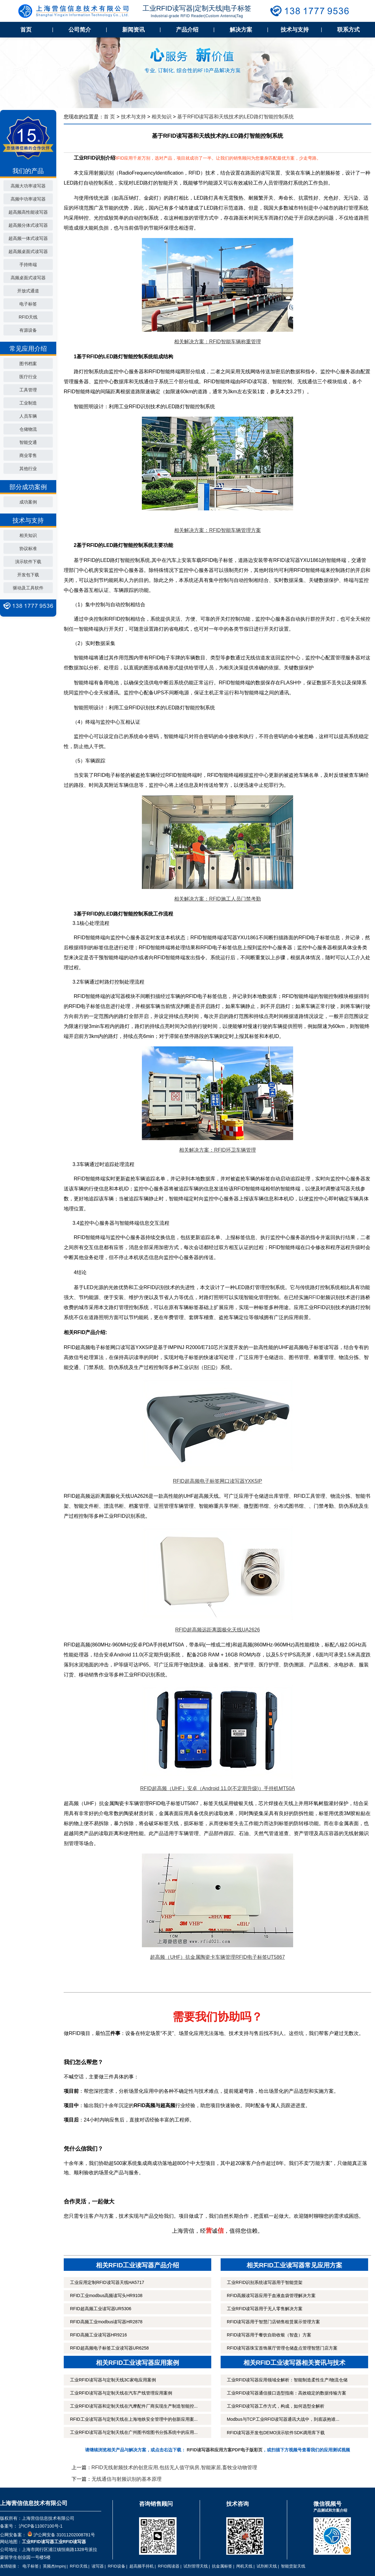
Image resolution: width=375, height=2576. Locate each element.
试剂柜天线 (267, 2566)
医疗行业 (28, 376)
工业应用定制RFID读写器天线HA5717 (107, 2282)
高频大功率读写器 (28, 185)
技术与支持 (295, 30)
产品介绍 (187, 30)
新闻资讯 (133, 30)
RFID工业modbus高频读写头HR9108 (106, 2295)
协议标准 (28, 548)
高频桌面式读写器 (28, 277)
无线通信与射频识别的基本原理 (127, 2479)
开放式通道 (28, 290)
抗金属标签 (222, 2566)
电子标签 (28, 303)
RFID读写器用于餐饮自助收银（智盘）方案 (269, 2334)
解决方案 (241, 30)
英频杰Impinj (54, 2566)
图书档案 (28, 363)
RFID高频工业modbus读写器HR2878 (106, 2321)
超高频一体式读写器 (28, 238)
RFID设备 (116, 2566)
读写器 (98, 2566)
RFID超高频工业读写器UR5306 (100, 2308)
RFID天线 (28, 317)
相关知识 (28, 535)
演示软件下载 (28, 561)
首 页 (109, 116)
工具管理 (28, 389)
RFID (314, 1297)
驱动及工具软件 (28, 587)
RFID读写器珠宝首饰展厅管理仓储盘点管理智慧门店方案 (282, 2347)
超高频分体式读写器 (28, 225)
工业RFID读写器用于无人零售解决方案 (265, 2308)
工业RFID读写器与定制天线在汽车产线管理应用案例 (121, 2392)
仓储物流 (28, 429)
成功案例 (28, 501)
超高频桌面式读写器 (28, 251)
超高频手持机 (141, 2566)
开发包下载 (28, 574)
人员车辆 (28, 416)
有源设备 (28, 330)
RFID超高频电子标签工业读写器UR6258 (109, 2347)
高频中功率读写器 (28, 198)
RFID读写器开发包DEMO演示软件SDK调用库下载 (276, 2432)
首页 (26, 30)
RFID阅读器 (168, 2566)
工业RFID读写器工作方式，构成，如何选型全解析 (276, 2406)
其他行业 (28, 468)
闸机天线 (244, 2566)
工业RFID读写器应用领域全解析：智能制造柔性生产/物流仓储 (287, 2379)
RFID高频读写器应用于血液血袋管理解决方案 (271, 2295)
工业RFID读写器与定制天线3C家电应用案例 (113, 2379)
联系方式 (348, 30)
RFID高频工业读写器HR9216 (98, 2334)
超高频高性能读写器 (28, 212)
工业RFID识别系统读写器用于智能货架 (265, 2282)
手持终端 (28, 264)
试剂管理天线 (195, 2566)
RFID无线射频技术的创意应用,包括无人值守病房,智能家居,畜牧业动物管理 (175, 2467)
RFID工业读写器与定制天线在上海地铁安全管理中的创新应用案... (134, 2419)
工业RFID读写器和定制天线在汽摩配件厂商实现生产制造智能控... (134, 2406)
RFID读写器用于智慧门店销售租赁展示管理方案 (273, 2321)
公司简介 (79, 30)
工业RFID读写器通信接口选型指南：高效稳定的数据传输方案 (287, 2392)
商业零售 (28, 455)
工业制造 (28, 402)
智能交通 (28, 442)
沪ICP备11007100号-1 (40, 2526)
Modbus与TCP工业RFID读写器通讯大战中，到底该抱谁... (283, 2419)
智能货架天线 (293, 2566)
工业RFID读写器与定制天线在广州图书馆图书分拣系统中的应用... (134, 2432)
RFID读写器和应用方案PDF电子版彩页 (225, 2449)
